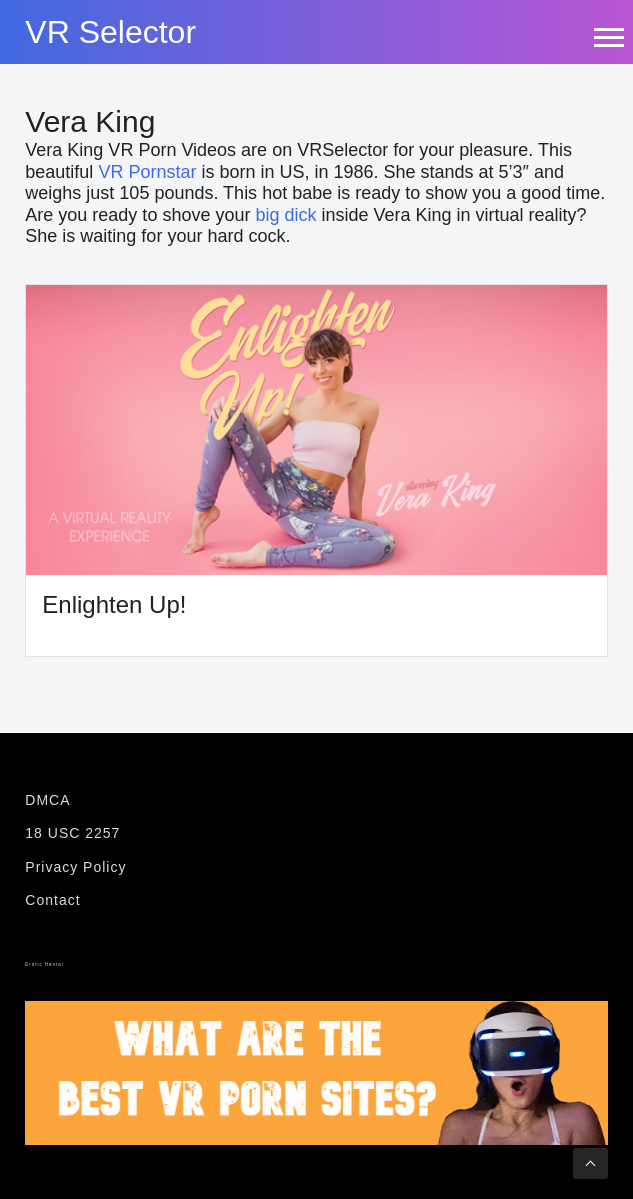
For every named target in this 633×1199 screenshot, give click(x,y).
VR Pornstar (147, 172)
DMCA (47, 800)
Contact (52, 900)
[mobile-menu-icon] (608, 37)
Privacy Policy (75, 867)
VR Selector (110, 32)
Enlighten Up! (114, 604)
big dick (285, 215)
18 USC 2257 (72, 833)
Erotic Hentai (44, 964)
